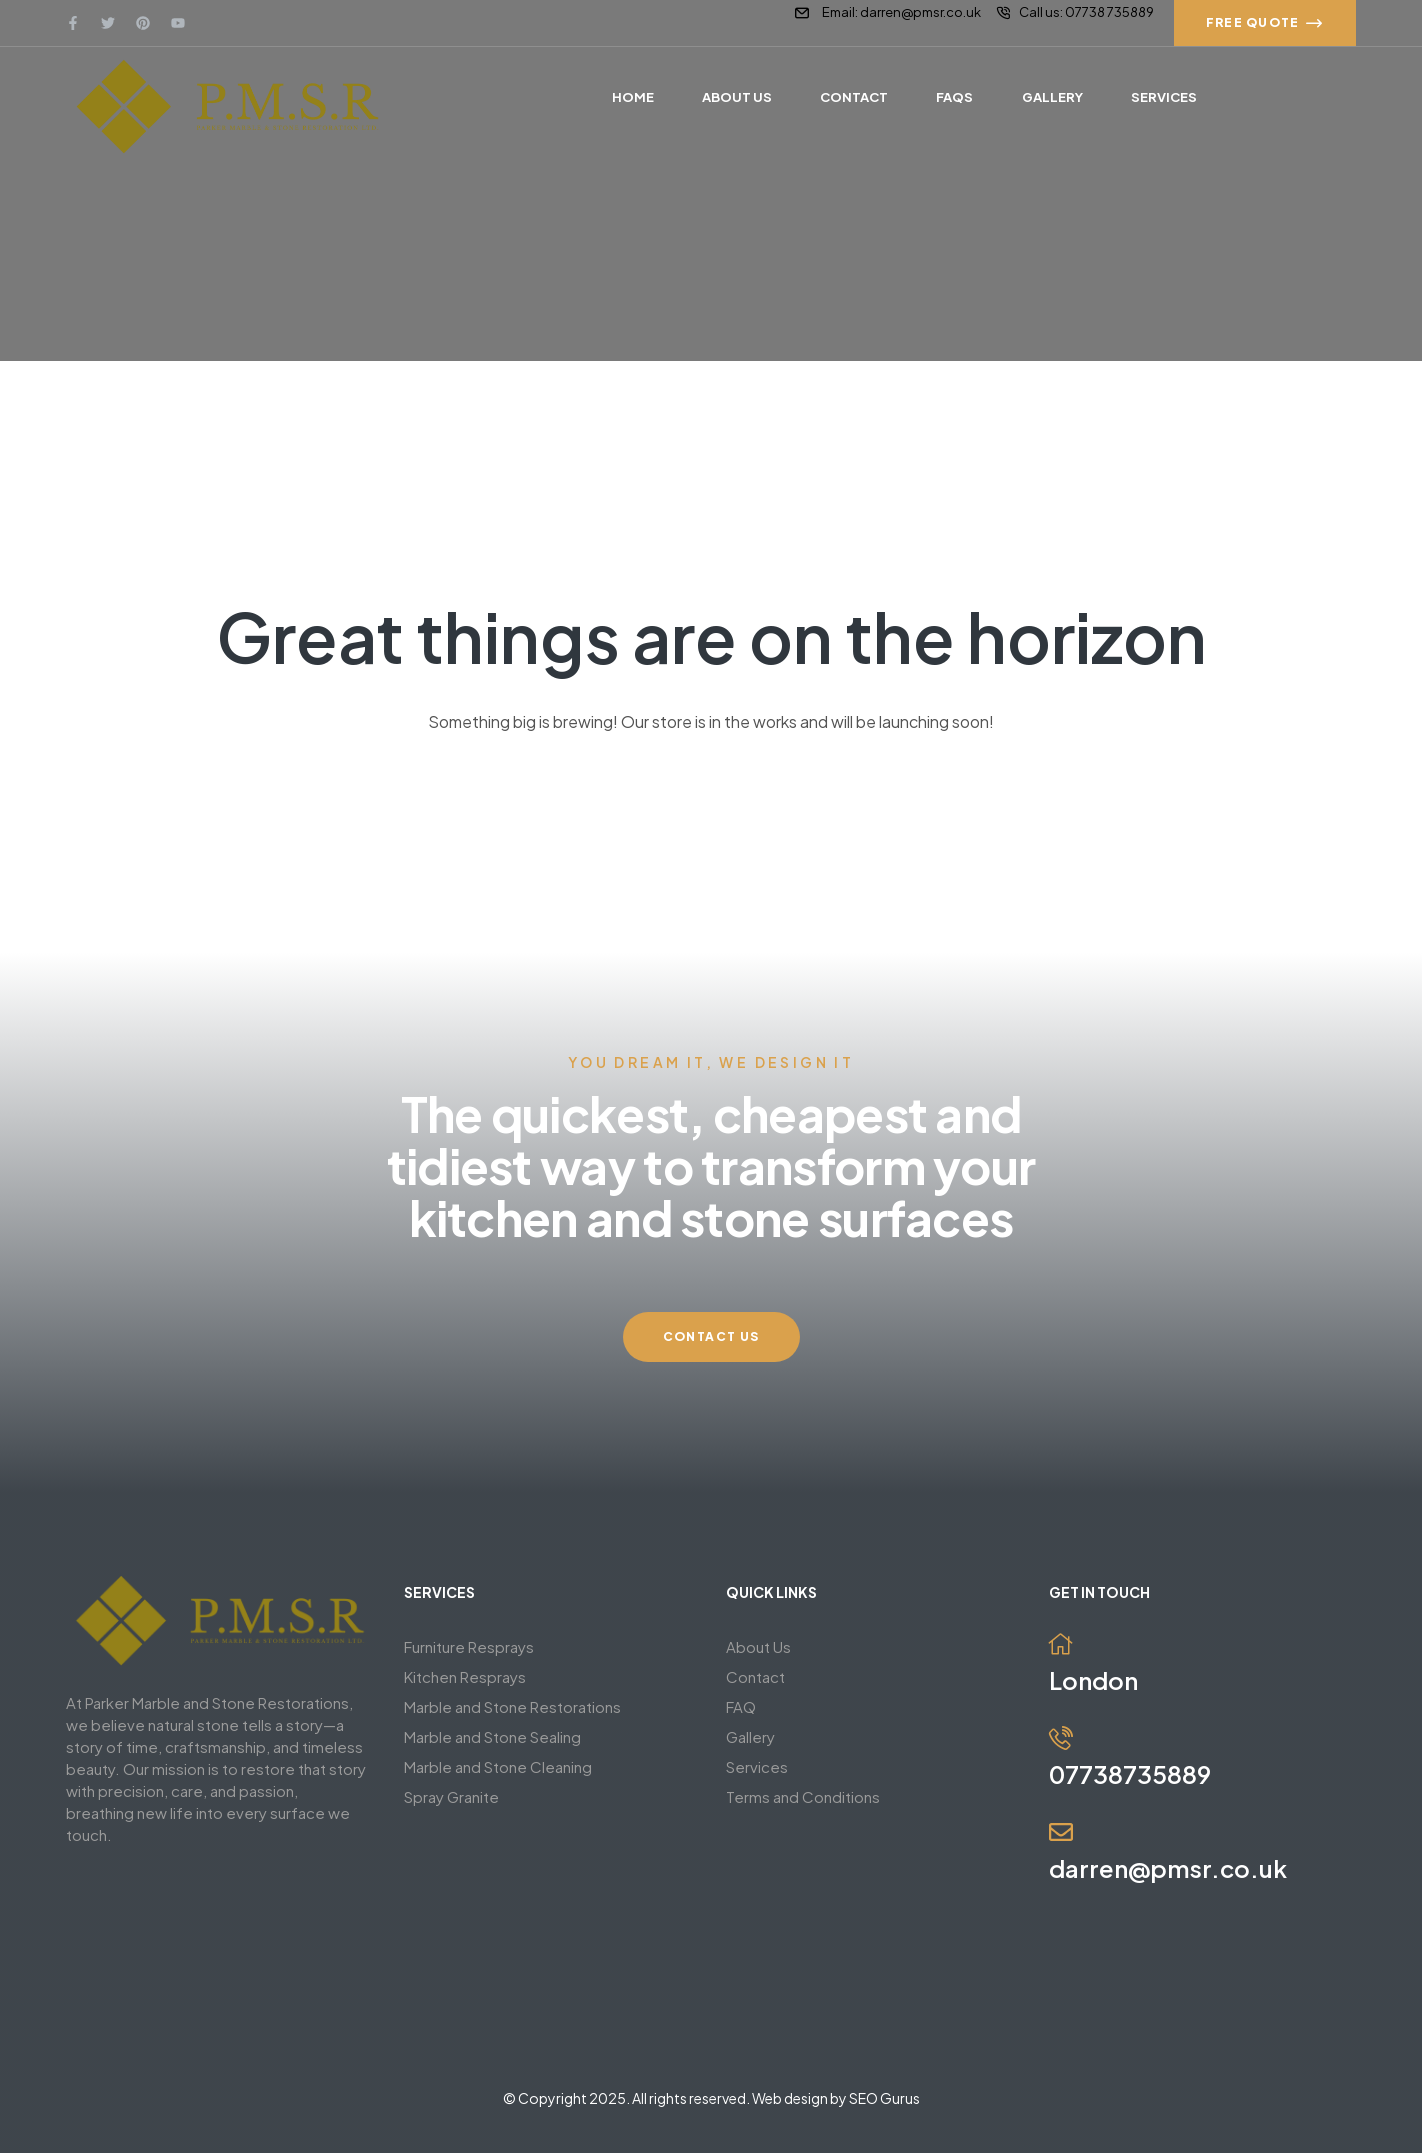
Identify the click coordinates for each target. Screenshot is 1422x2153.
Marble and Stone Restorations (512, 1706)
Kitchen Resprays (465, 1676)
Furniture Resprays (469, 1646)
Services (757, 1766)
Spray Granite (451, 1796)
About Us (758, 1646)
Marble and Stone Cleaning (498, 1766)
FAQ (741, 1706)
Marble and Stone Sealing (492, 1736)
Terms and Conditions (803, 1796)
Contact (755, 1676)
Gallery (750, 1736)
